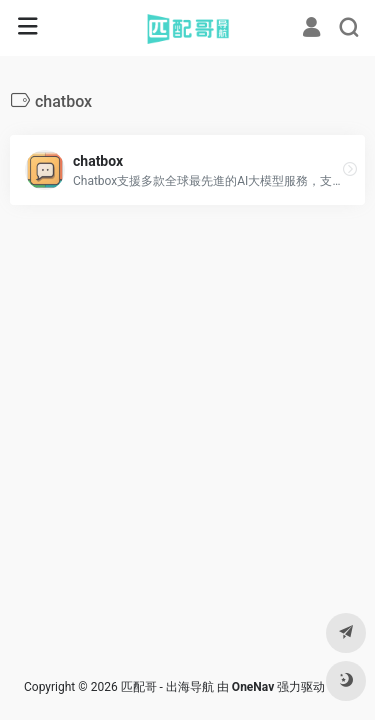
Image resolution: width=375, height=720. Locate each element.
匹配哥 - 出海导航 (167, 687)
